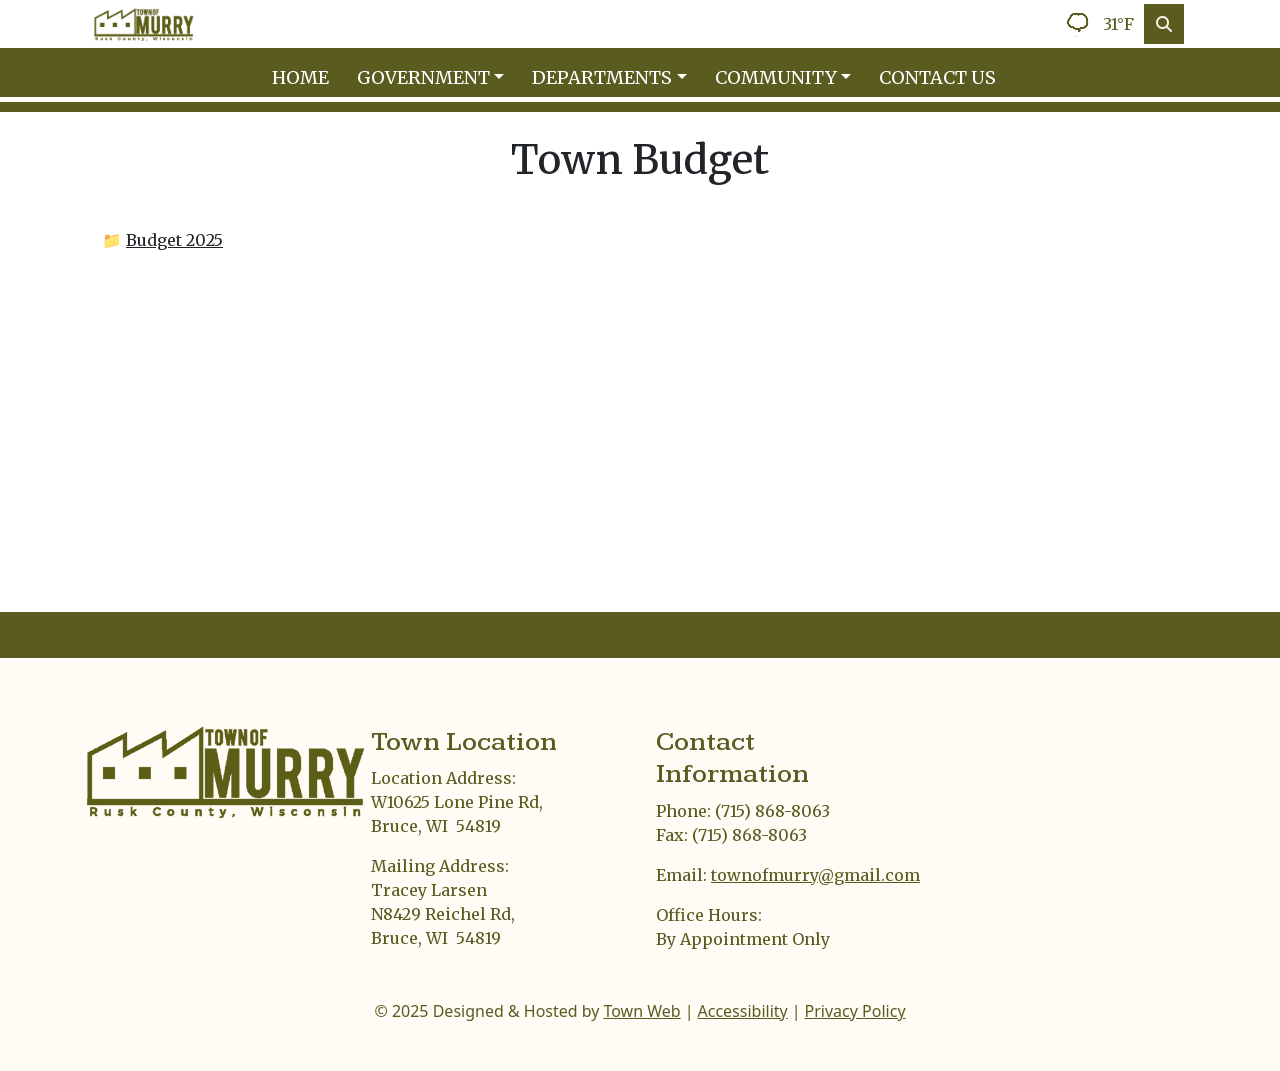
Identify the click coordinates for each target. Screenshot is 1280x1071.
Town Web (641, 1011)
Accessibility (743, 1011)
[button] (437, 77)
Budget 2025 (174, 240)
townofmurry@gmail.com (815, 875)
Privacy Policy (855, 1011)
